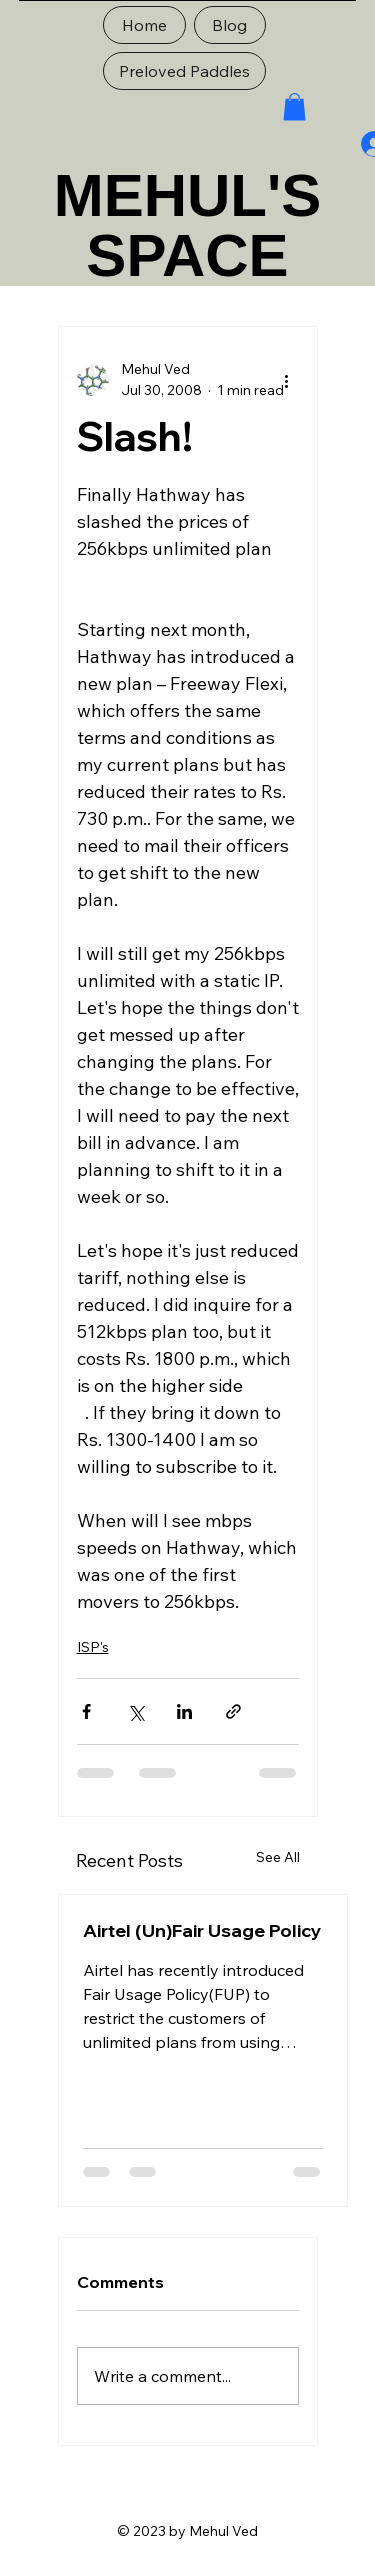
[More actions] (287, 380)
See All (278, 1857)
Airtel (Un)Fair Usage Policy (202, 1930)
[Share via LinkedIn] (184, 1711)
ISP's (93, 1647)
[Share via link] (233, 1711)
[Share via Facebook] (86, 1711)
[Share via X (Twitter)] (135, 1711)
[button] (294, 106)
